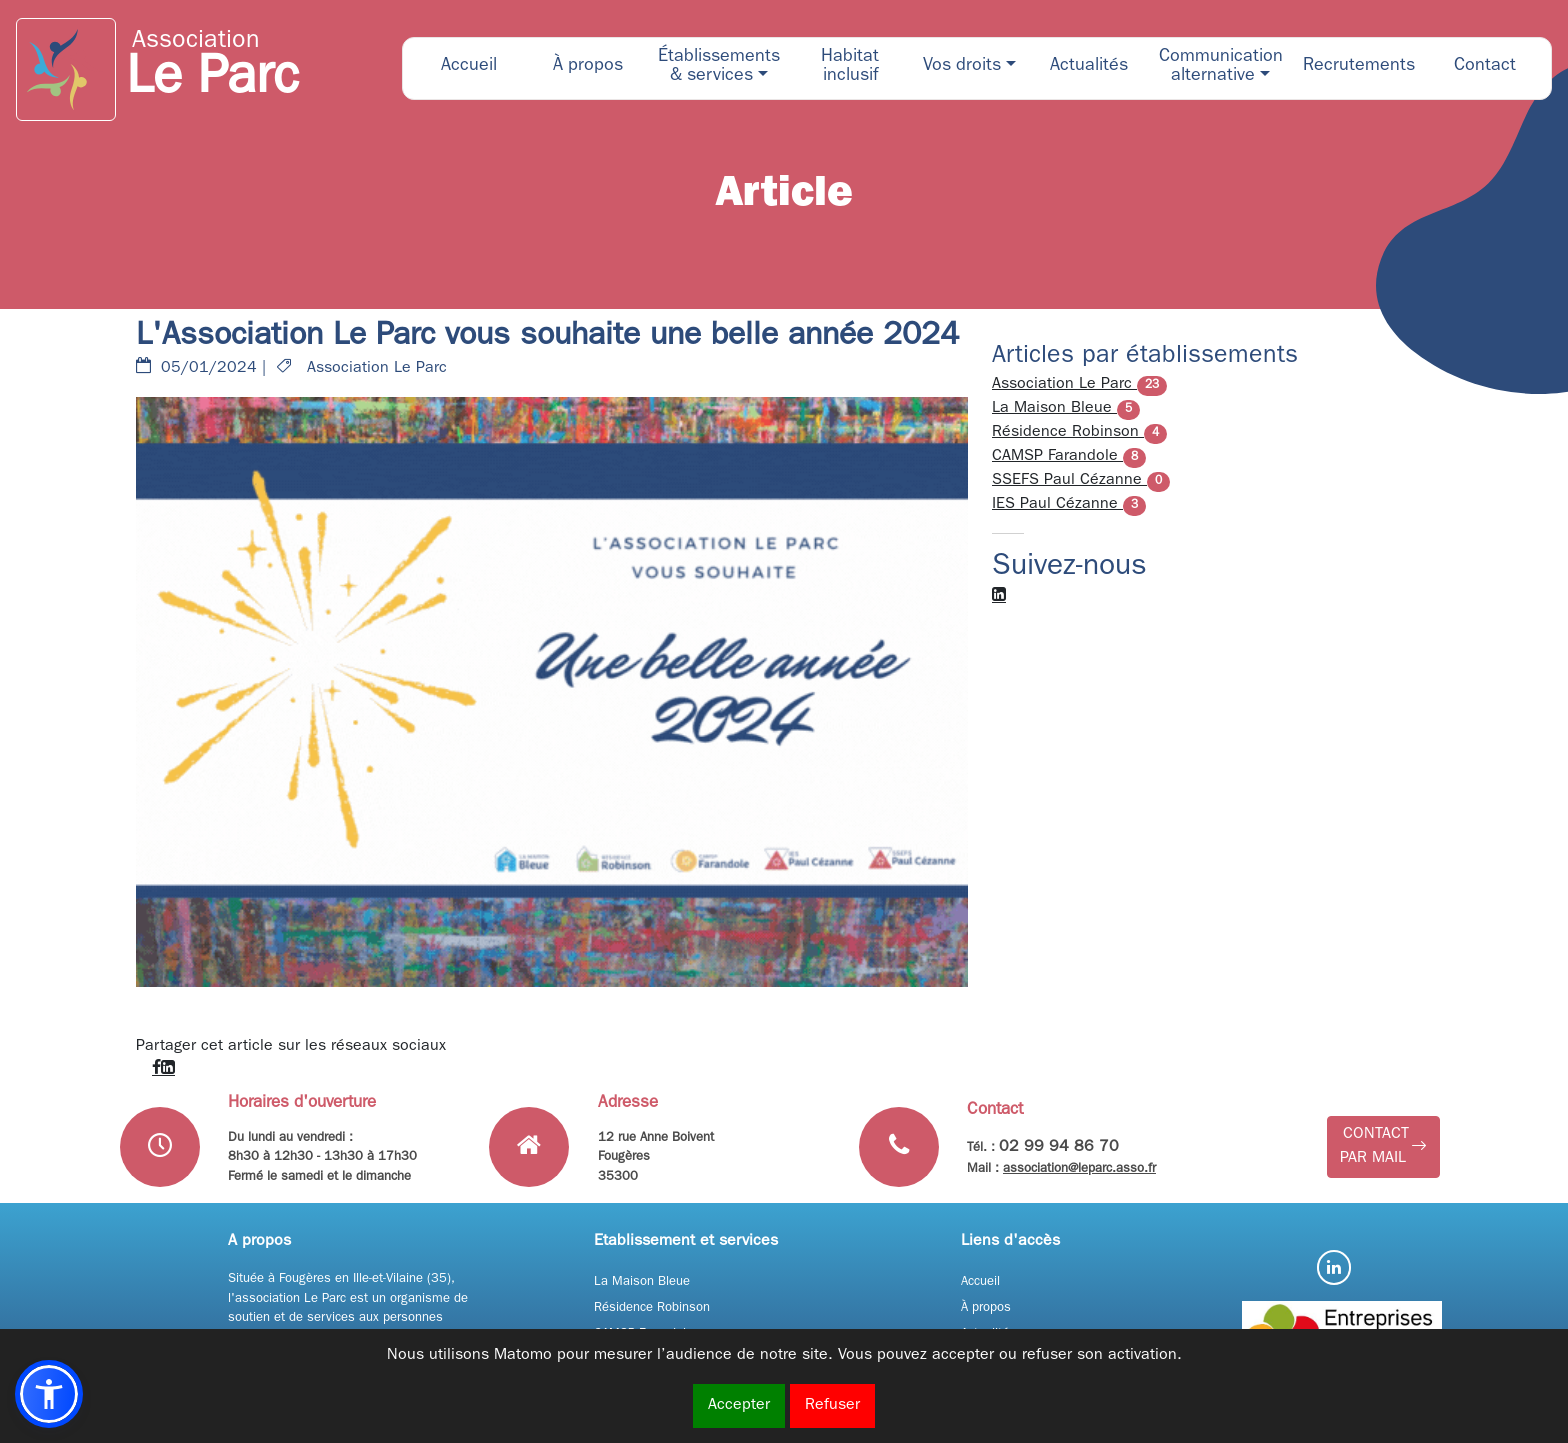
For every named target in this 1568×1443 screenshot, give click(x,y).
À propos (986, 1308)
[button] (719, 69)
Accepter (739, 1406)
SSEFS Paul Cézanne (1081, 481)
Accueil (980, 1282)
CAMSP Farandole (1069, 457)
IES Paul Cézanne (1069, 505)
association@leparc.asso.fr (1079, 1169)
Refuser (832, 1406)
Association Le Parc (1079, 385)
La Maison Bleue (1066, 409)
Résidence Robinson (1079, 433)
